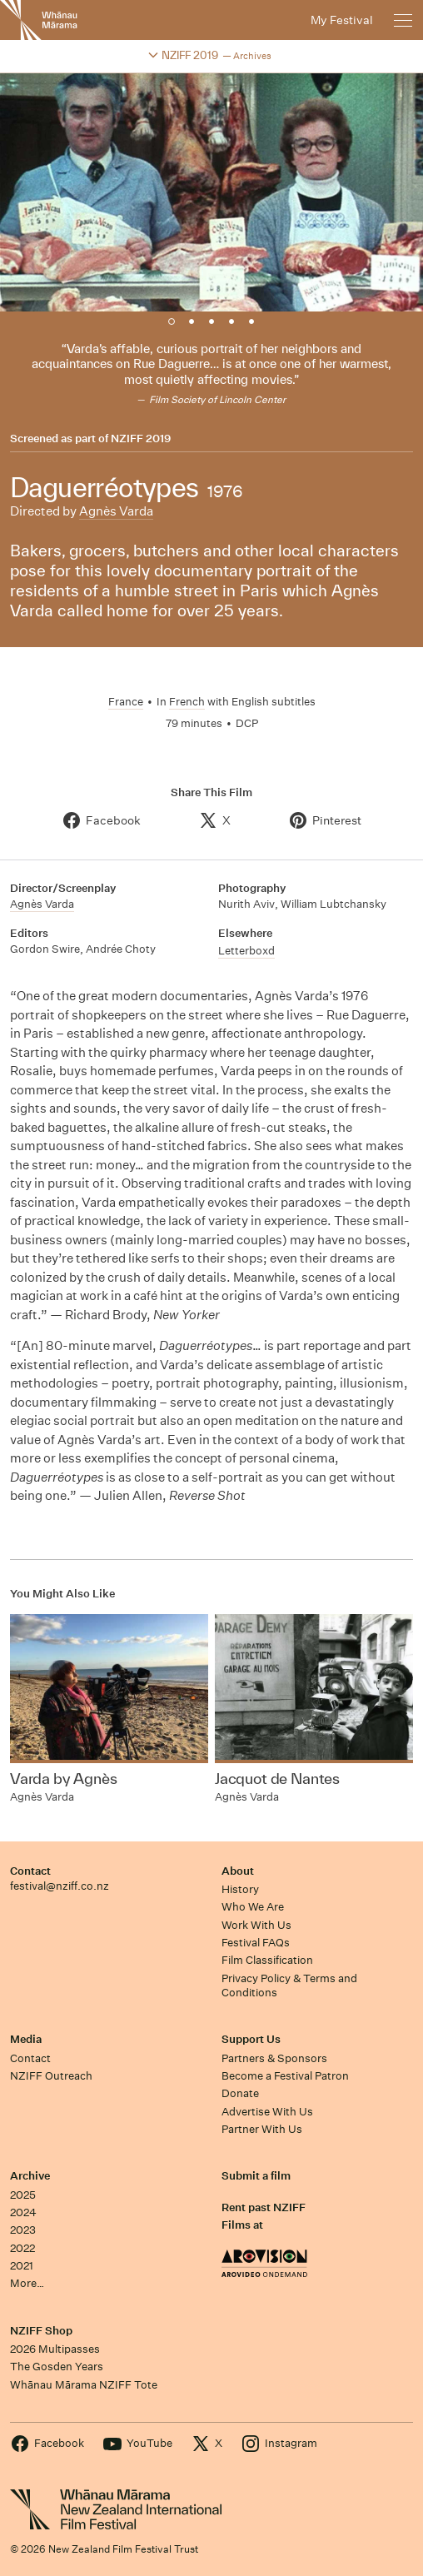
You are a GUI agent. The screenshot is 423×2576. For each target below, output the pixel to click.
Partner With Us (261, 2129)
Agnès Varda (116, 511)
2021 (21, 2266)
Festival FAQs (255, 1943)
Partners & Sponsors (274, 2058)
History (240, 1889)
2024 (23, 2212)
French (187, 702)
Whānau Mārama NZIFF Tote (83, 2385)
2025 (23, 2195)
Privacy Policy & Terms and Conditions (289, 1985)
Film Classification (267, 1960)
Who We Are (252, 1907)
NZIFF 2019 (141, 439)
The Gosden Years (56, 2366)
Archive (30, 2176)
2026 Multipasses (55, 2349)
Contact (30, 1871)
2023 (23, 2230)
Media (26, 2039)
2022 (22, 2248)
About (237, 1871)
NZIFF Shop (41, 2331)
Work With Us (256, 1925)
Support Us (251, 2039)
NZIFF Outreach (51, 2076)
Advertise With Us (267, 2112)
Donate (240, 2093)
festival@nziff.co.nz (59, 1886)
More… (27, 2283)
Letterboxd (246, 951)
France (125, 702)
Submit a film (256, 2176)
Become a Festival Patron (285, 2076)
